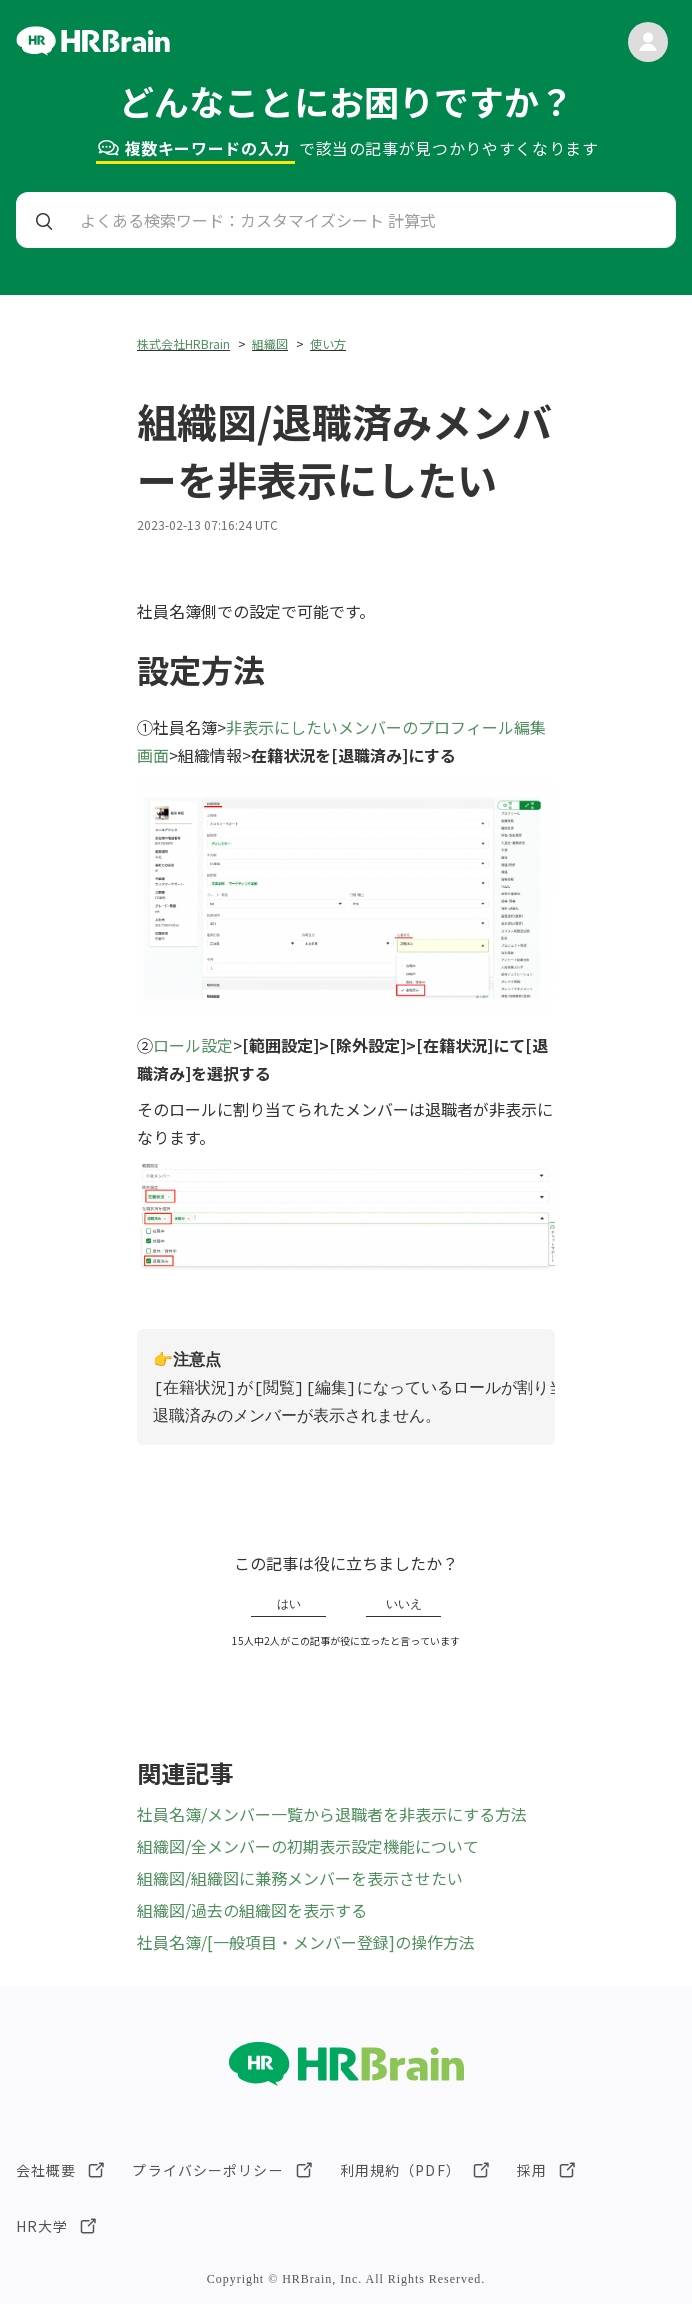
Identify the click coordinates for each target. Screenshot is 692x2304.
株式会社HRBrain (183, 343)
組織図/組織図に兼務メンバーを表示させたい (300, 1878)
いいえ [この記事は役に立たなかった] (404, 1604)
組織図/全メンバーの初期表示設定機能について (308, 1846)
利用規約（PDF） (400, 2170)
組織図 (270, 343)
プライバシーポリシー (207, 2170)
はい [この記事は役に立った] (289, 1604)
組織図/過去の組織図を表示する (252, 1910)
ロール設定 (193, 1045)
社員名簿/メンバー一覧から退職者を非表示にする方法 (332, 1814)
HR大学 (42, 2226)
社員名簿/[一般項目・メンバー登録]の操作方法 (306, 1942)
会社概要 (46, 2170)
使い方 (328, 343)
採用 (532, 2170)
